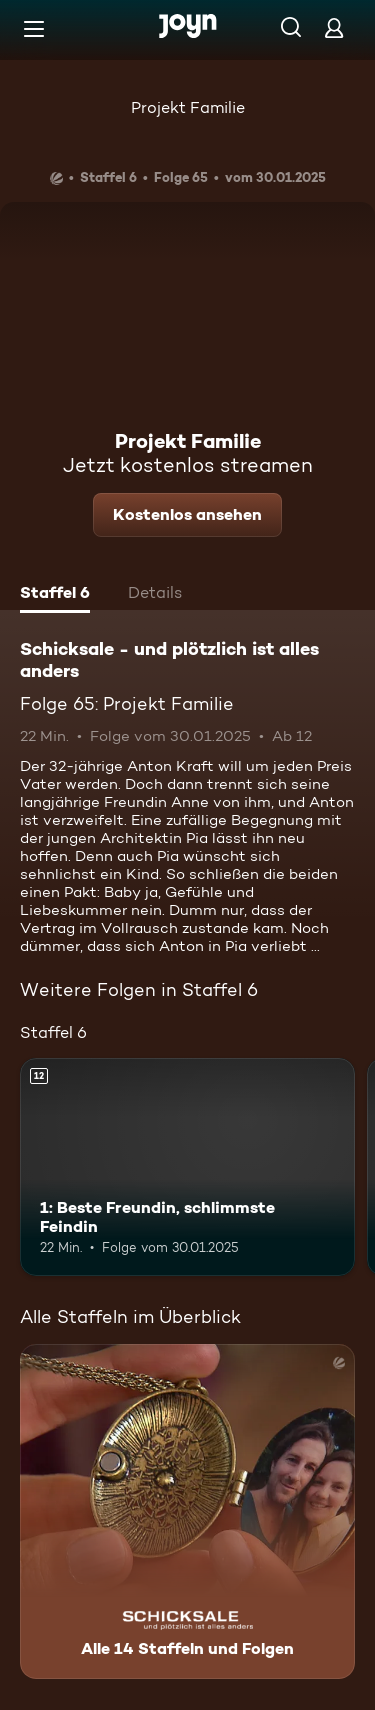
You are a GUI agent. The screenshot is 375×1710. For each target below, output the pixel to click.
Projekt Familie (188, 107)
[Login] (334, 27)
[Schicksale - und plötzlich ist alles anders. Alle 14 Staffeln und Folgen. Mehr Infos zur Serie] (187, 1511)
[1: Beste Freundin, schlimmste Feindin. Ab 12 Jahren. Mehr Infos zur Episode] (187, 1167)
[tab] (55, 595)
